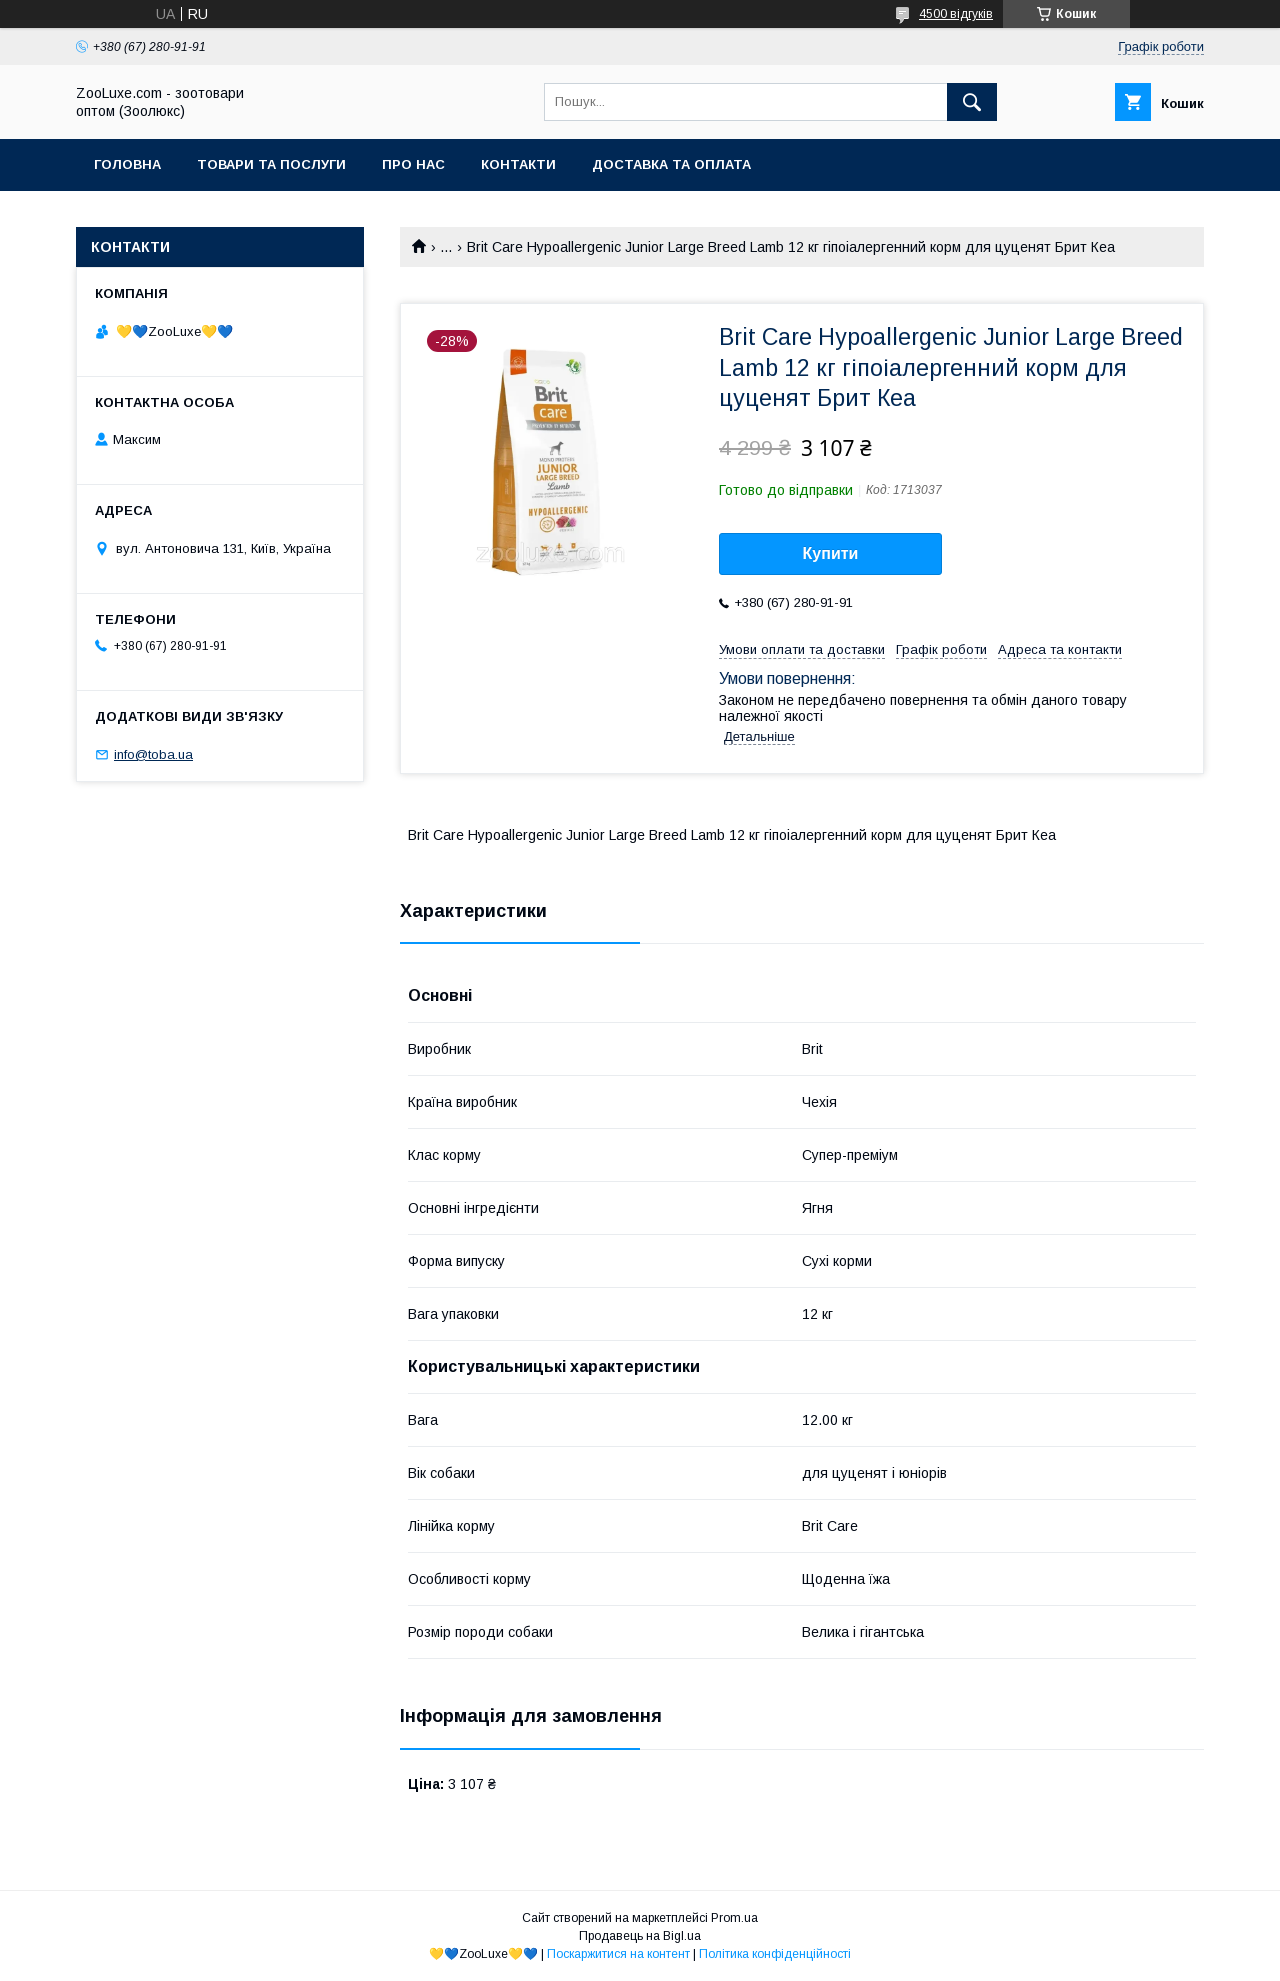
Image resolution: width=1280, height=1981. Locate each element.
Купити (831, 553)
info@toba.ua (153, 754)
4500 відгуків (956, 14)
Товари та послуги (271, 164)
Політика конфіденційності (775, 1954)
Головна (127, 164)
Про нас (413, 164)
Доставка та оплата (671, 164)
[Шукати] (972, 102)
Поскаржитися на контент (618, 1954)
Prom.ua (734, 1918)
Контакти (518, 164)
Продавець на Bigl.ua (640, 1936)
